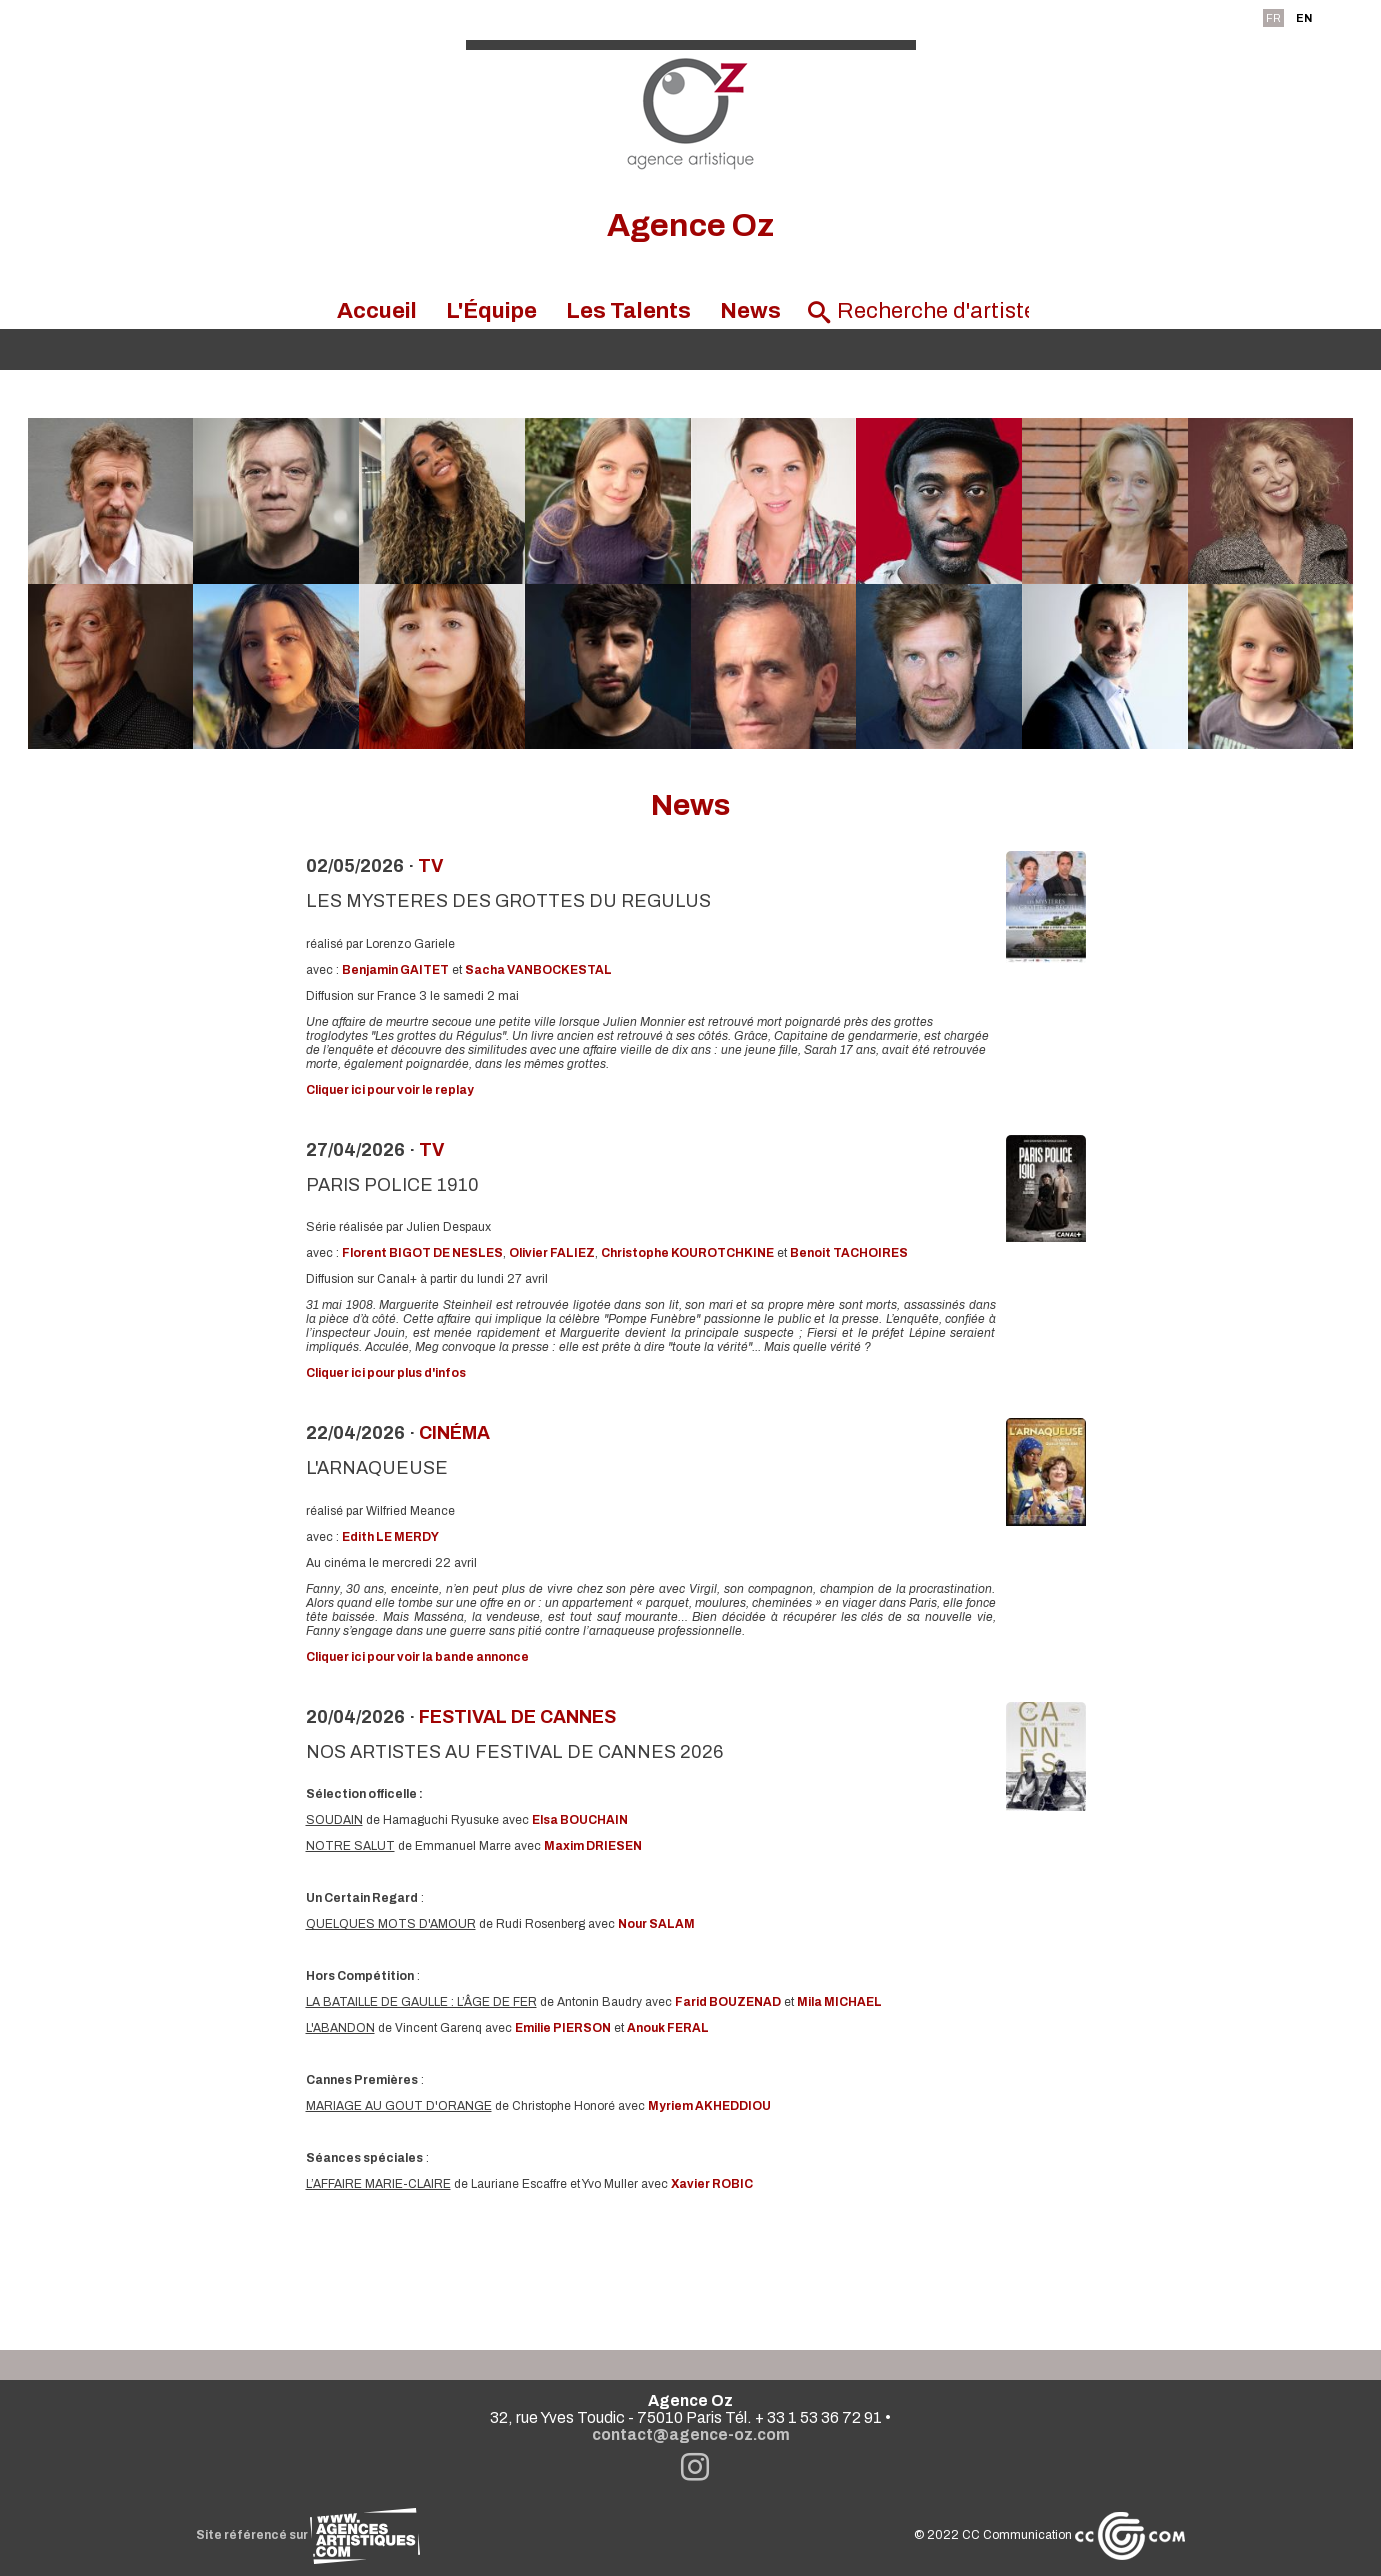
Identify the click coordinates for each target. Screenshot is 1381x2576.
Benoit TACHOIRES (849, 1253)
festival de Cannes (517, 1717)
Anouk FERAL (668, 2028)
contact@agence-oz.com (691, 2434)
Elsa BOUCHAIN (580, 1820)
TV (430, 866)
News (750, 311)
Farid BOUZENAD (728, 2002)
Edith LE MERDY (390, 1537)
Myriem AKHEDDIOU (709, 2106)
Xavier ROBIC (712, 2184)
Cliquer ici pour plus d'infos (386, 1373)
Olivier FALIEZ (552, 1253)
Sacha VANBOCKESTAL (538, 970)
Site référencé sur (308, 2535)
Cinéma (454, 1433)
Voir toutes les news (690, 2267)
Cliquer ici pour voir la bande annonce (417, 1657)
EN (1304, 18)
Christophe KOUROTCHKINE (687, 1253)
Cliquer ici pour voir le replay (390, 1090)
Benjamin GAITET (395, 970)
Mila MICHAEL (839, 2002)
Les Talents (628, 311)
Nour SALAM (656, 1924)
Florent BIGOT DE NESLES (422, 1253)
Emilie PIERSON (563, 2028)
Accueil (377, 311)
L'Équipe (491, 311)
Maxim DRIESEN (593, 1846)
